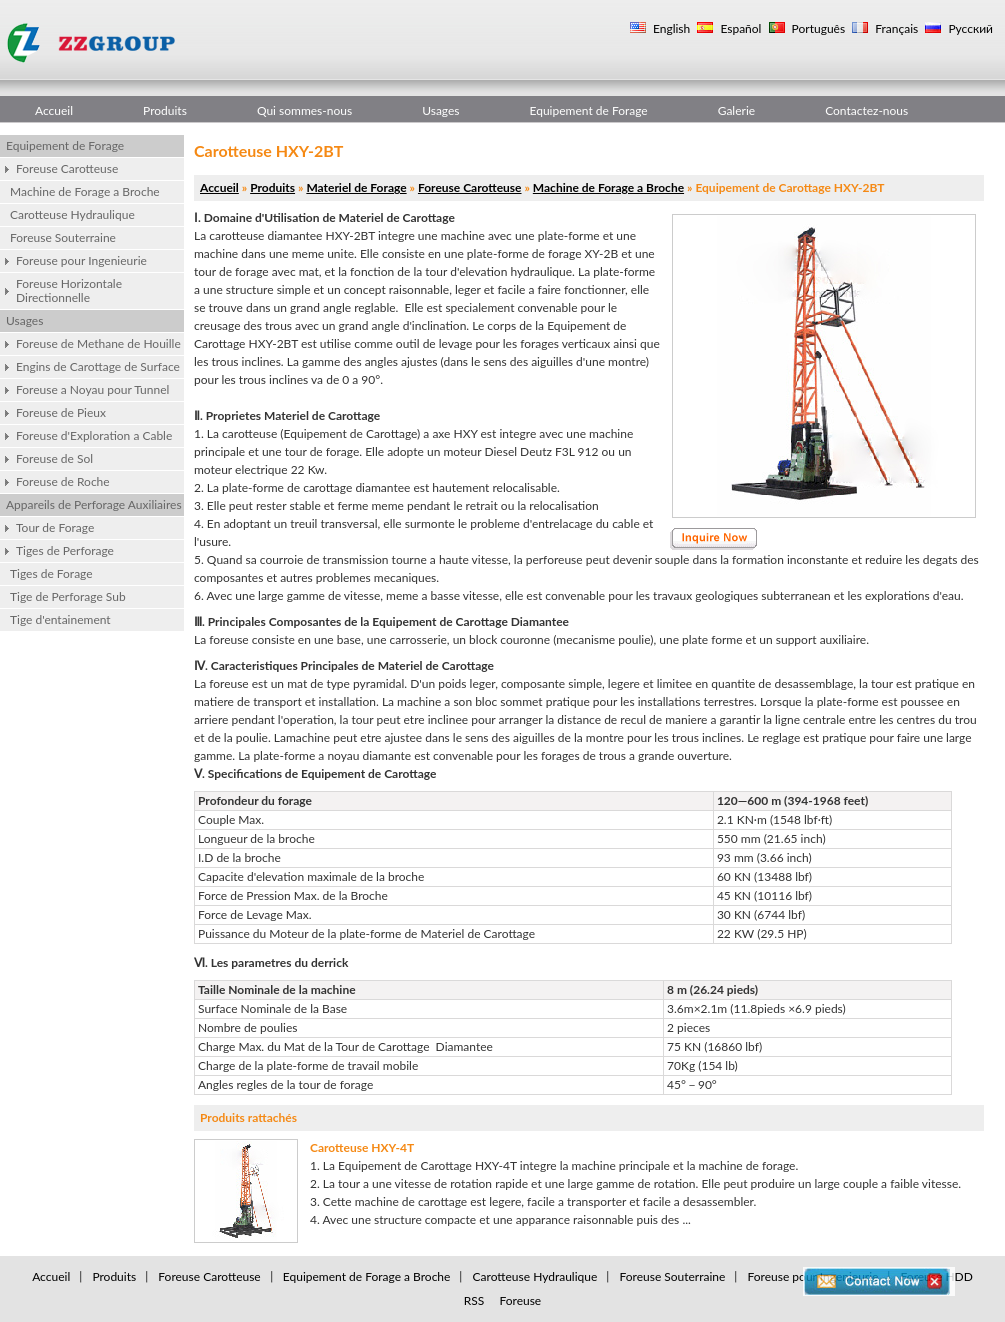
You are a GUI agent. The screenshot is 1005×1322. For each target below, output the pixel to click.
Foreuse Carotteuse (67, 168)
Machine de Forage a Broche (85, 191)
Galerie (736, 110)
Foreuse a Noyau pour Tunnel (92, 389)
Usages (440, 110)
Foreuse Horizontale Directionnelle (69, 290)
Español (739, 28)
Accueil (54, 110)
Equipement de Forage (589, 110)
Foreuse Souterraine (63, 237)
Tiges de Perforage (65, 550)
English (670, 28)
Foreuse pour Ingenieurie (81, 260)
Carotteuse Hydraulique (72, 214)
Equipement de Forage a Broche (367, 1276)
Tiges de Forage (51, 573)
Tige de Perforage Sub (68, 596)
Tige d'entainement (60, 619)
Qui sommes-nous (304, 110)
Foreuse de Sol (54, 458)
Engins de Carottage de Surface (98, 366)
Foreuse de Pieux (61, 412)
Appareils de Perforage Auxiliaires (94, 504)
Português (817, 28)
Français (895, 28)
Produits (165, 110)
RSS (474, 1300)
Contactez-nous (866, 110)
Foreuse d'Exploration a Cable (94, 435)
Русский (969, 28)
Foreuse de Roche (63, 481)
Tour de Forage (55, 527)
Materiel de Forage (356, 187)
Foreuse (520, 1300)
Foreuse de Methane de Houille (98, 343)
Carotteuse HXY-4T (362, 1147)
